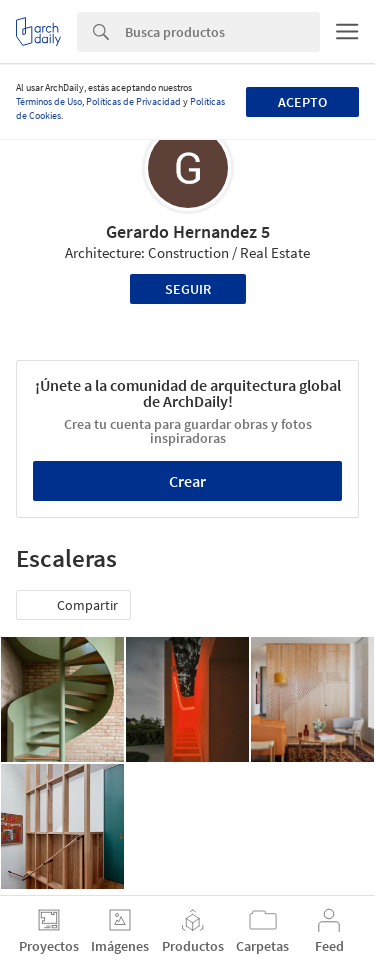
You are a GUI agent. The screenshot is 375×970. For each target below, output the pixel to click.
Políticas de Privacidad (133, 101)
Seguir (188, 289)
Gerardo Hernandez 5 (188, 231)
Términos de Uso (49, 101)
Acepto (302, 102)
